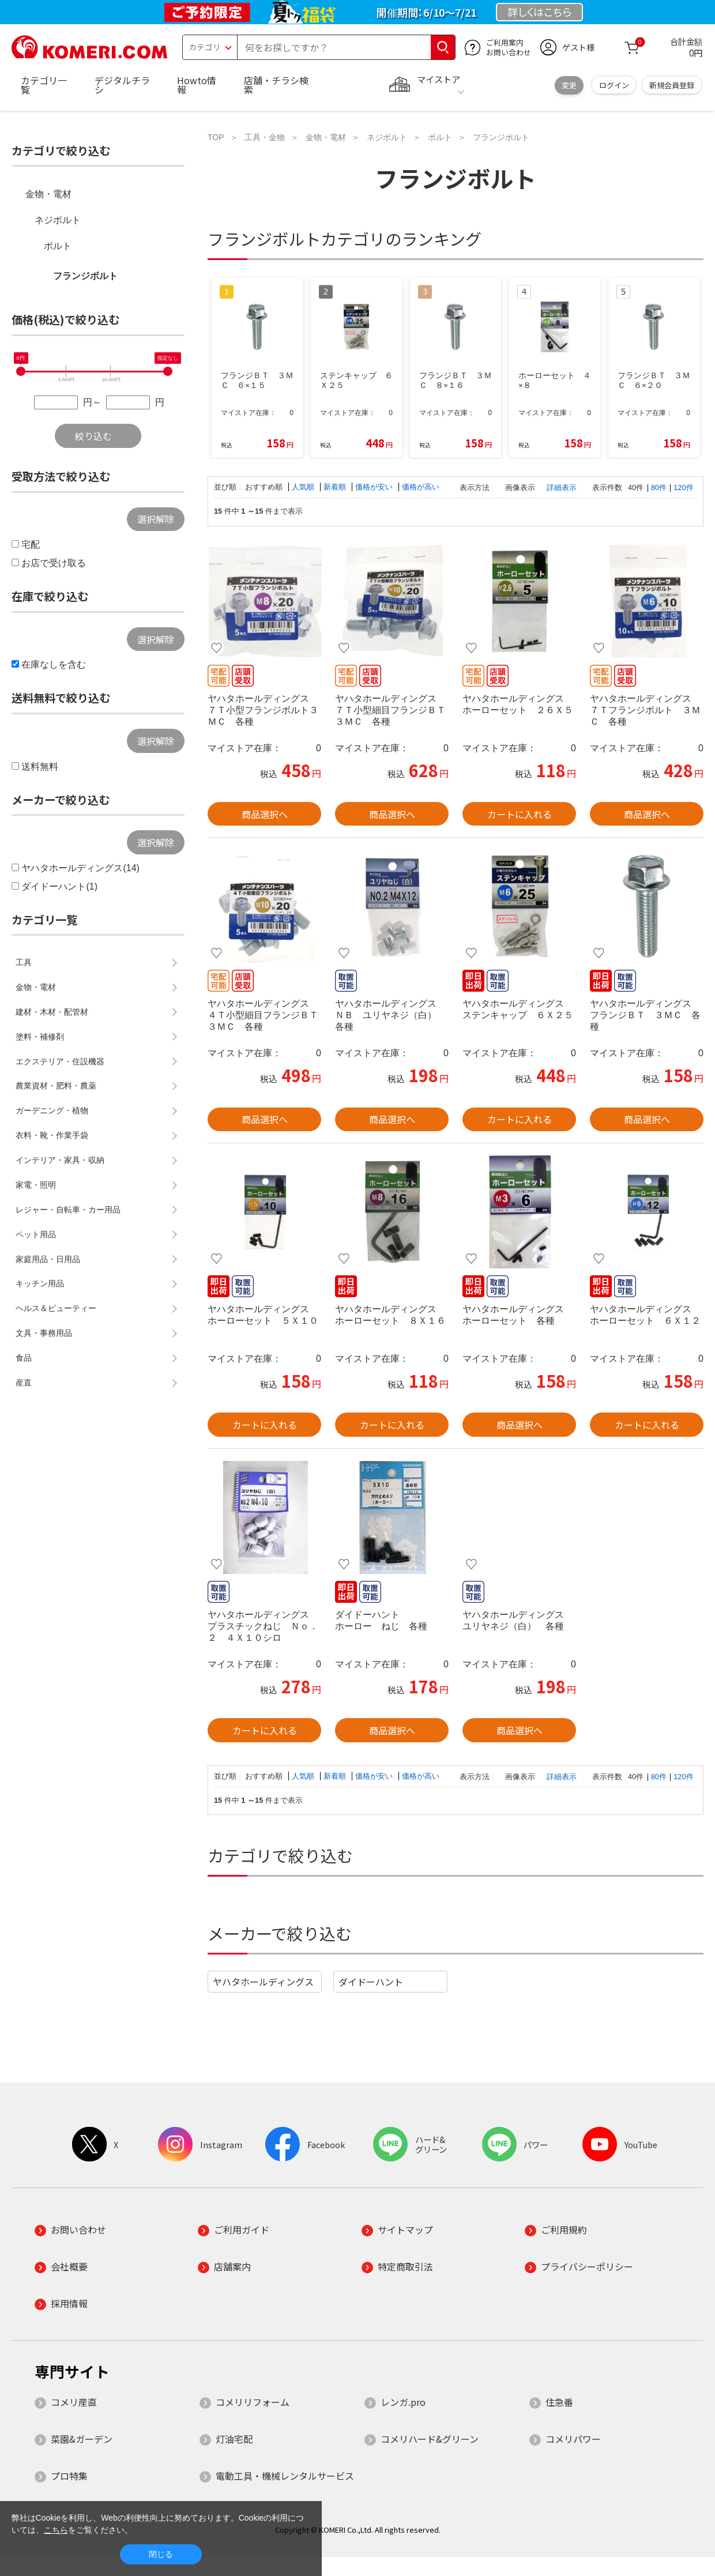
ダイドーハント (370, 1982)
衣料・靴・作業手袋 (52, 1135)
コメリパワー (573, 2438)
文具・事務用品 (44, 1333)
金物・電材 (48, 194)
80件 (659, 487)
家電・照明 (36, 1184)
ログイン (614, 85)
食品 (24, 1357)
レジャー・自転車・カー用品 (68, 1209)
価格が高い (420, 487)
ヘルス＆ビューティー (56, 1308)
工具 (24, 962)
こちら (56, 2529)
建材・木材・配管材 (52, 1011)
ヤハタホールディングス (263, 1982)
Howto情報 (196, 84)
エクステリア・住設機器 (60, 1061)
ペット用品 (36, 1234)
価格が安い (375, 487)
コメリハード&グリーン (430, 2438)
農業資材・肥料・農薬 (56, 1085)
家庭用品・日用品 (48, 1259)
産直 (24, 1382)
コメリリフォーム (252, 2401)
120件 (683, 487)
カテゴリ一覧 (44, 84)
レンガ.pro (403, 2401)
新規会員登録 (671, 85)
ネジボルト (58, 220)
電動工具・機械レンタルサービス (285, 2475)
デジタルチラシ (122, 84)
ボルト (58, 246)
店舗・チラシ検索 (276, 84)
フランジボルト (85, 276)
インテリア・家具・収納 (60, 1160)
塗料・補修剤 (40, 1036)
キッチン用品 (40, 1283)
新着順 (335, 487)
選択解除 (155, 519)
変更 (569, 85)
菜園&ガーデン (81, 2438)
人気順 (304, 487)
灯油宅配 (234, 2438)
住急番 (559, 2401)
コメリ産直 (74, 2401)
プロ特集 (69, 2475)
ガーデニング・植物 (52, 1110)
